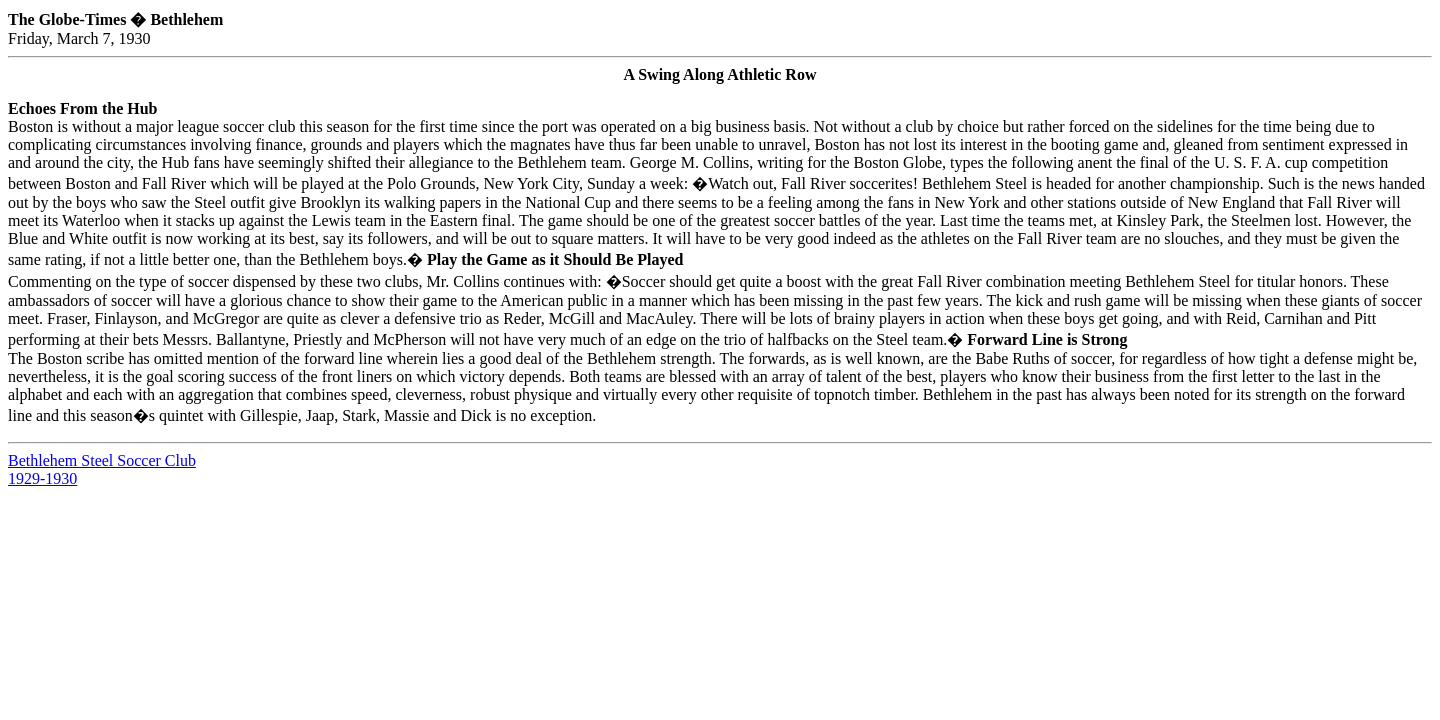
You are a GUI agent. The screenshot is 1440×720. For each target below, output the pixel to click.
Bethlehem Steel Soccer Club (102, 460)
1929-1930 (42, 478)
